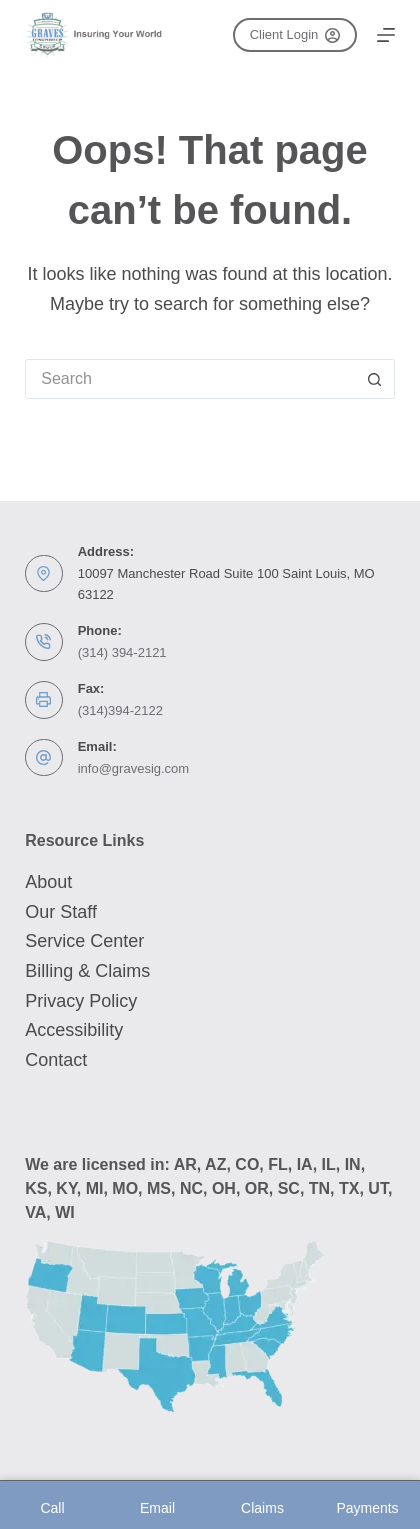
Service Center (84, 941)
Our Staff (61, 912)
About (48, 882)
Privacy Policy (81, 1001)
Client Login (295, 35)
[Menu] (386, 35)
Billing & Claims (87, 971)
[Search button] (375, 379)
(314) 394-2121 (122, 652)
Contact (56, 1060)
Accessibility (74, 1030)
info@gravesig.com (133, 768)
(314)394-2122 (120, 710)
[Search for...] (190, 379)
